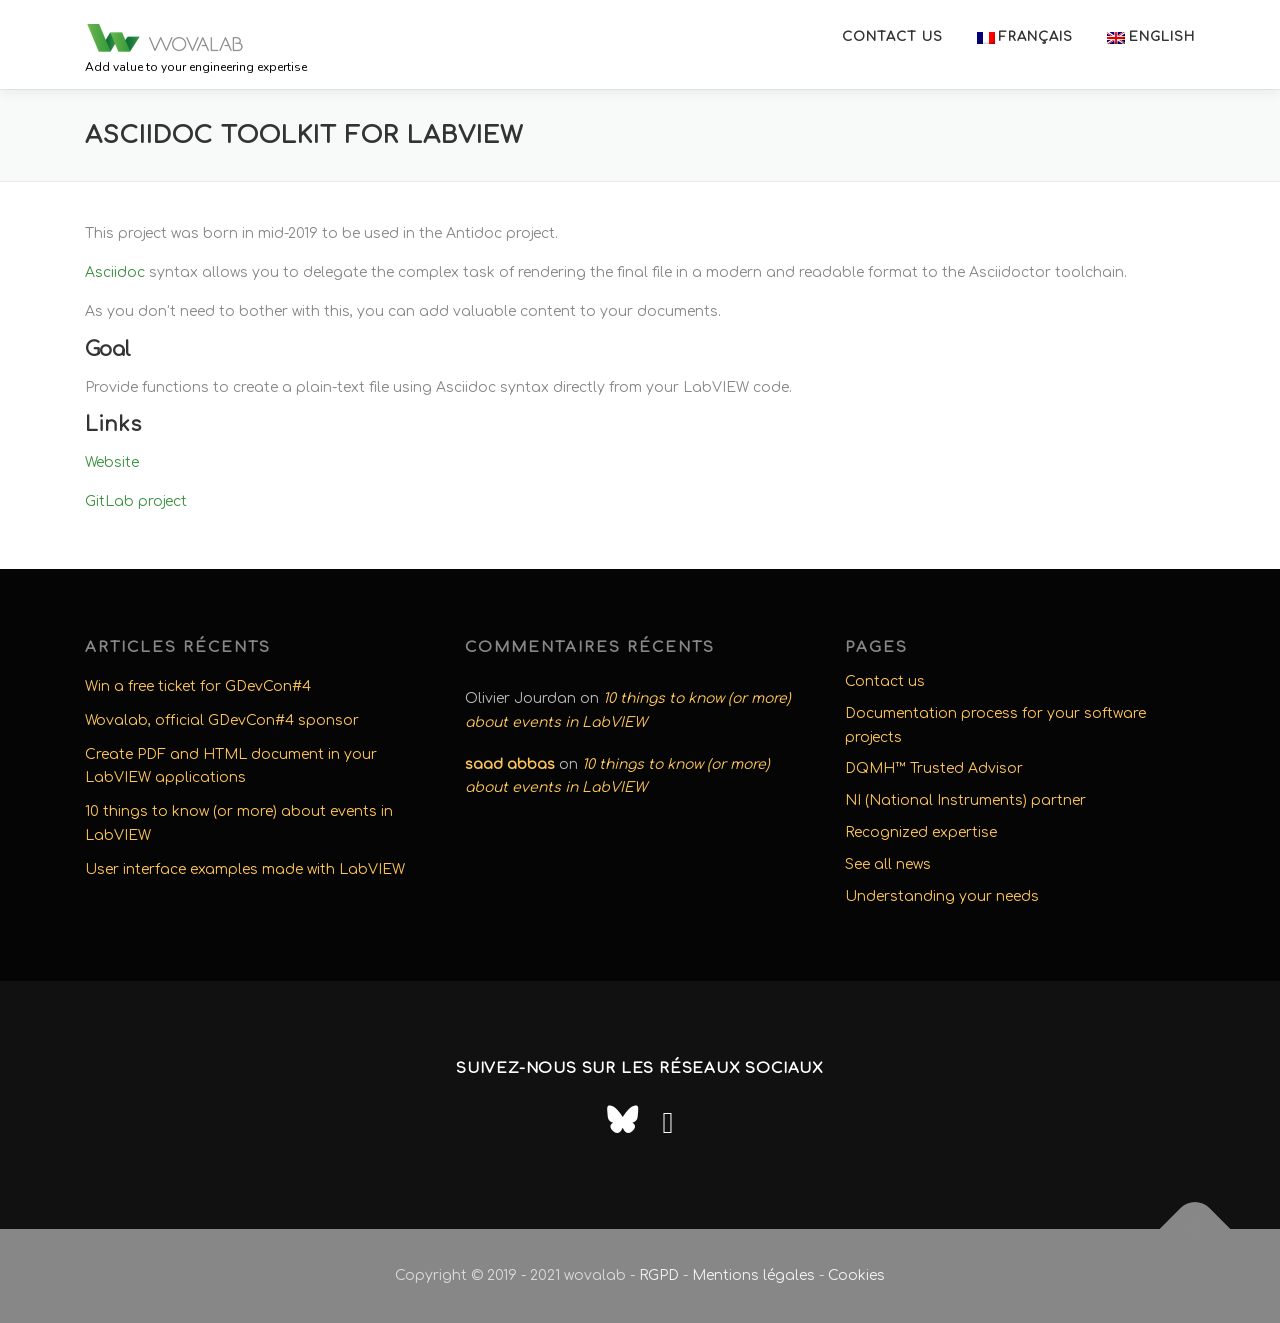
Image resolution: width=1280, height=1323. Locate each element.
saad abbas (510, 764)
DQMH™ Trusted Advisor (934, 768)
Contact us (892, 37)
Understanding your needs (942, 896)
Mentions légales (753, 1275)
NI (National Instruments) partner (965, 800)
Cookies (856, 1275)
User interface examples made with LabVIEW (245, 869)
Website (112, 462)
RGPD (659, 1275)
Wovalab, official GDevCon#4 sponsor (222, 720)
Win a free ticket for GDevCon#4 (198, 686)
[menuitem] (1025, 37)
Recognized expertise (921, 832)
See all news (888, 864)
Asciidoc (115, 272)
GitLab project (136, 501)
